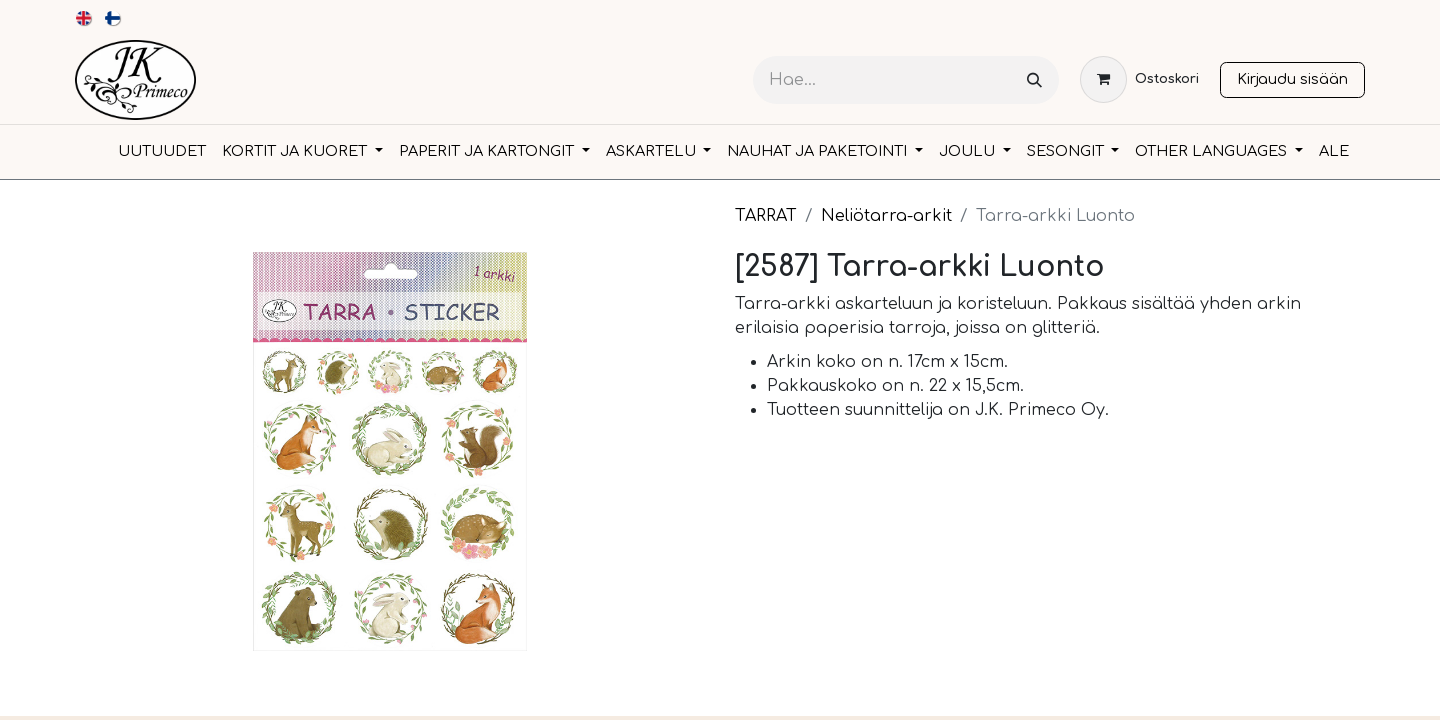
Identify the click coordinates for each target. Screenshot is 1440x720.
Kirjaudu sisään (1292, 79)
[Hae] (1034, 80)
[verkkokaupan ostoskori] (1139, 79)
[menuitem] (84, 18)
